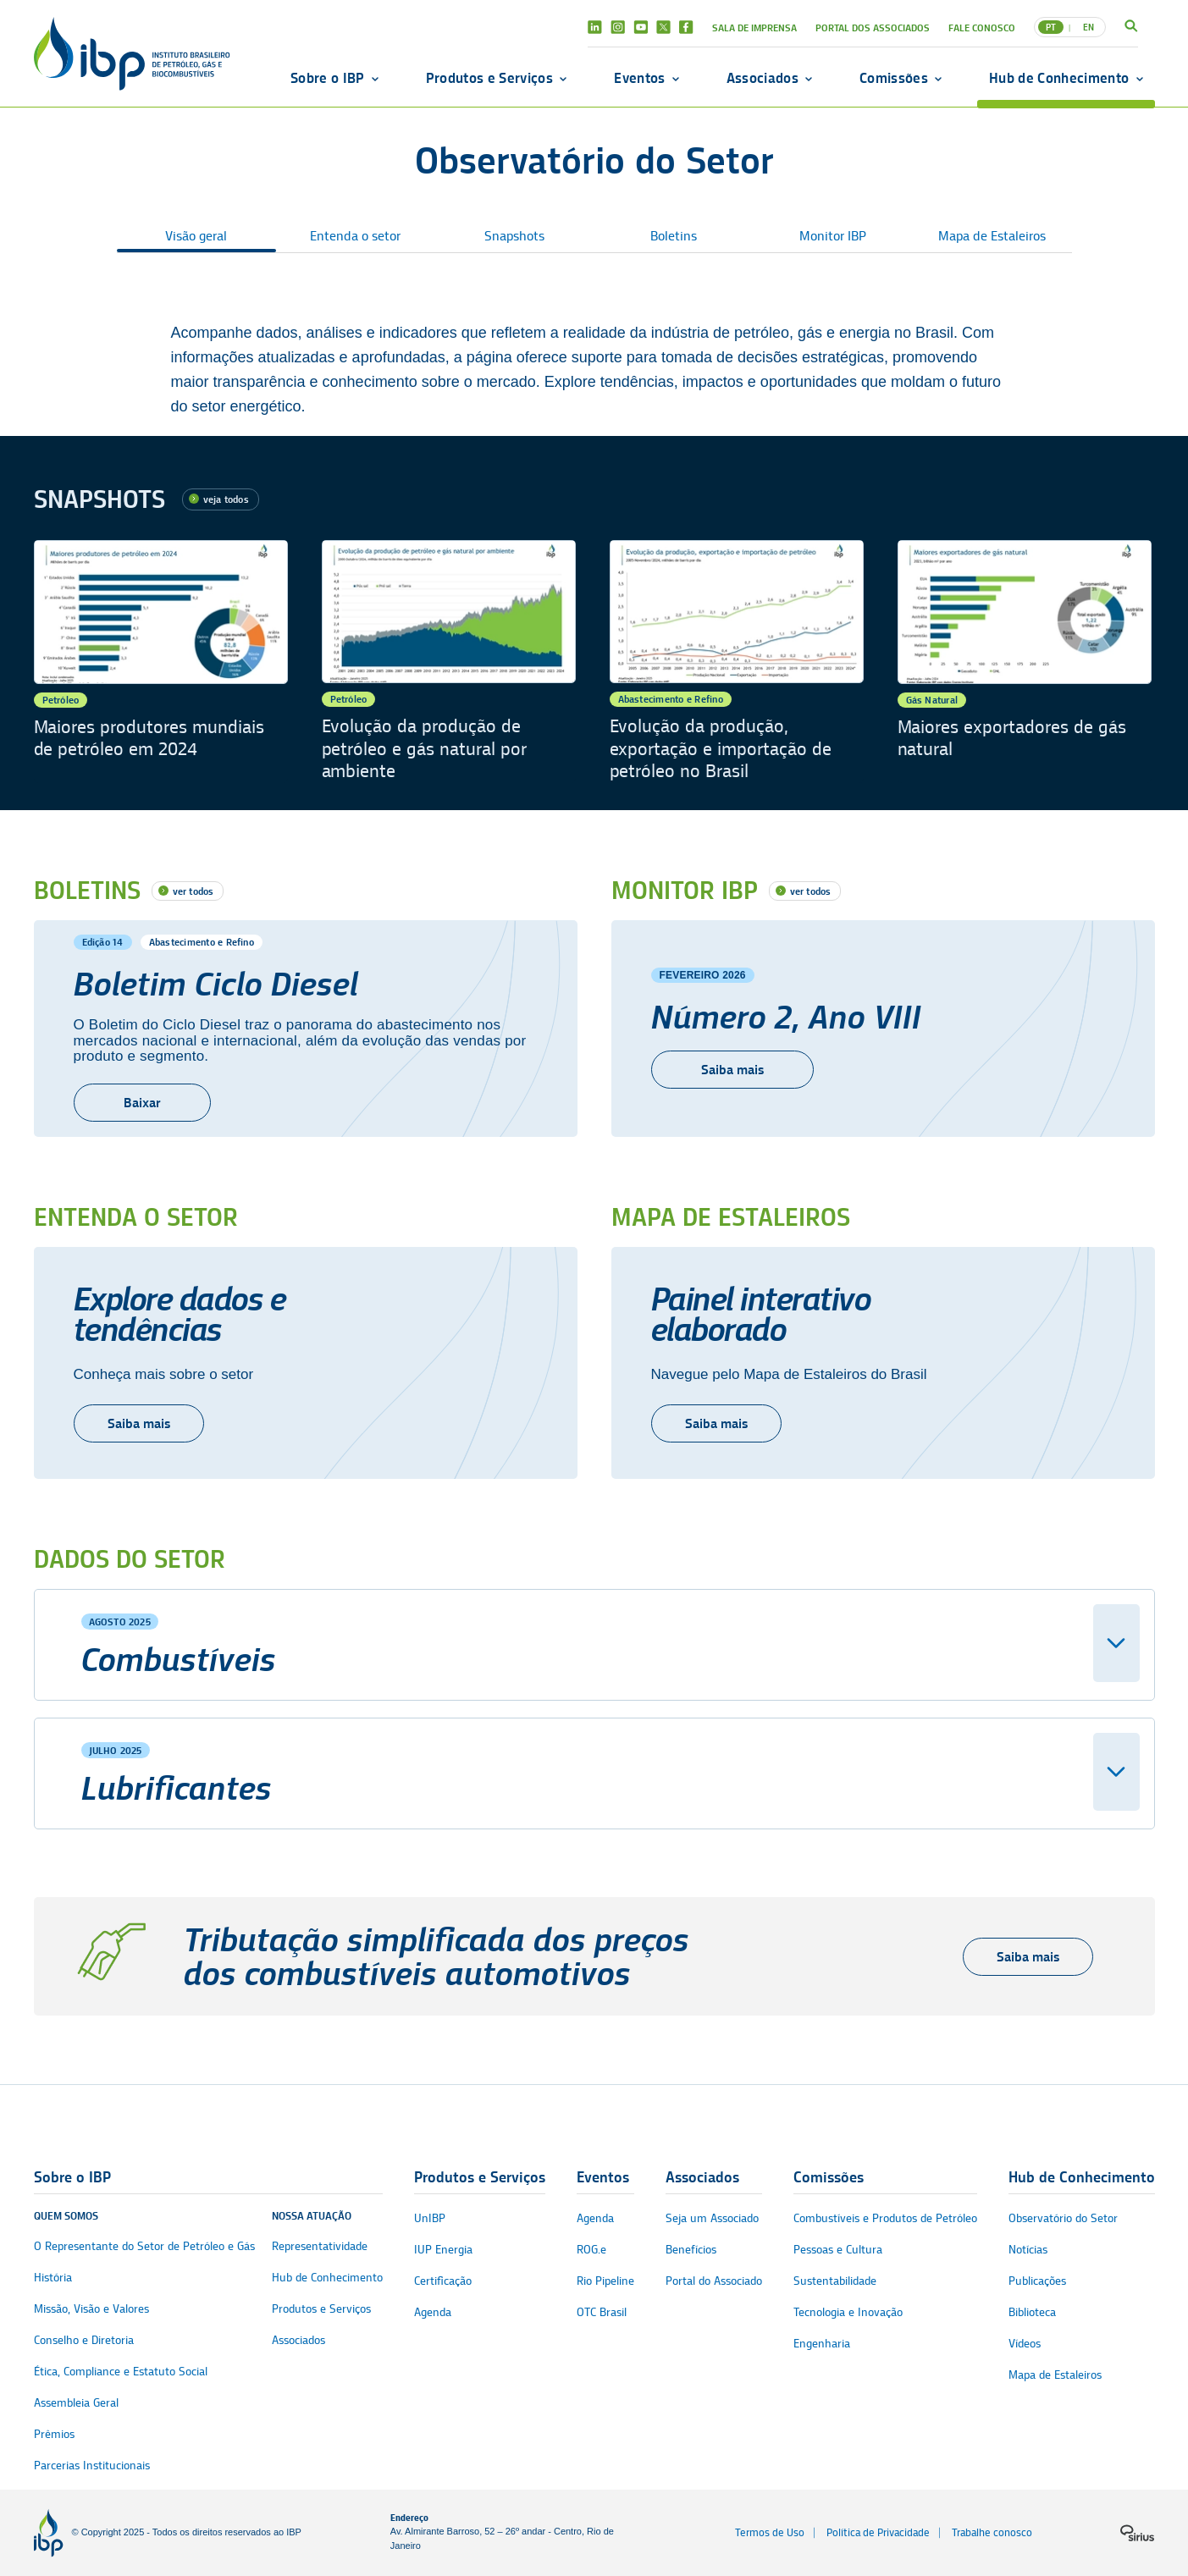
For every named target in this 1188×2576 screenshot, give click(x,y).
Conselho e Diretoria (84, 2340)
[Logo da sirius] (1137, 2532)
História (53, 2277)
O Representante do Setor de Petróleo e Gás (144, 2246)
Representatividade (319, 2246)
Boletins (673, 236)
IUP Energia (443, 2249)
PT (1051, 27)
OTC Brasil (602, 2312)
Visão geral (196, 236)
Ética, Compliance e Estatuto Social (120, 2371)
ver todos (193, 891)
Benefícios (691, 2249)
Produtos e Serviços (489, 77)
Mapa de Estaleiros (992, 236)
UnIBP (429, 2218)
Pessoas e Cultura (837, 2249)
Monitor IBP (832, 236)
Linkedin (595, 27)
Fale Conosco (981, 27)
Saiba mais (139, 1423)
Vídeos (1024, 2343)
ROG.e (591, 2249)
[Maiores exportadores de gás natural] (1025, 661)
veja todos (226, 499)
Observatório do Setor (1063, 2218)
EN (1088, 27)
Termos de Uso (769, 2532)
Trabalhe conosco (992, 2532)
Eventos (639, 77)
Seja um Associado (712, 2218)
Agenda (432, 2312)
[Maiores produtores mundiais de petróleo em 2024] (161, 661)
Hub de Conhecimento (1059, 77)
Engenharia (821, 2343)
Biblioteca (1032, 2312)
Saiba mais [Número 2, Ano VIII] (732, 1070)
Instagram (618, 27)
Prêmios (54, 2434)
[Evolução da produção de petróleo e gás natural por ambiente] (449, 661)
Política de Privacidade (878, 2532)
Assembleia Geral (76, 2403)
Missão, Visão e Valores (91, 2309)
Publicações (1037, 2281)
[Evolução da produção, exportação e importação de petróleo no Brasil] (737, 661)
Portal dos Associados (872, 27)
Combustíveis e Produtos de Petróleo (885, 2218)
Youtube (640, 27)
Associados (762, 77)
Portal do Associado (714, 2281)
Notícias (1027, 2249)
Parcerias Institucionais (92, 2465)
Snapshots (514, 236)
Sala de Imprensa (754, 27)
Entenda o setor (355, 236)
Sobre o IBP (327, 77)
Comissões (893, 77)
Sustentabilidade (834, 2281)
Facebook (686, 27)
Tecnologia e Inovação (848, 2312)
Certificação (443, 2281)
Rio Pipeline (605, 2281)
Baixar (142, 1103)
